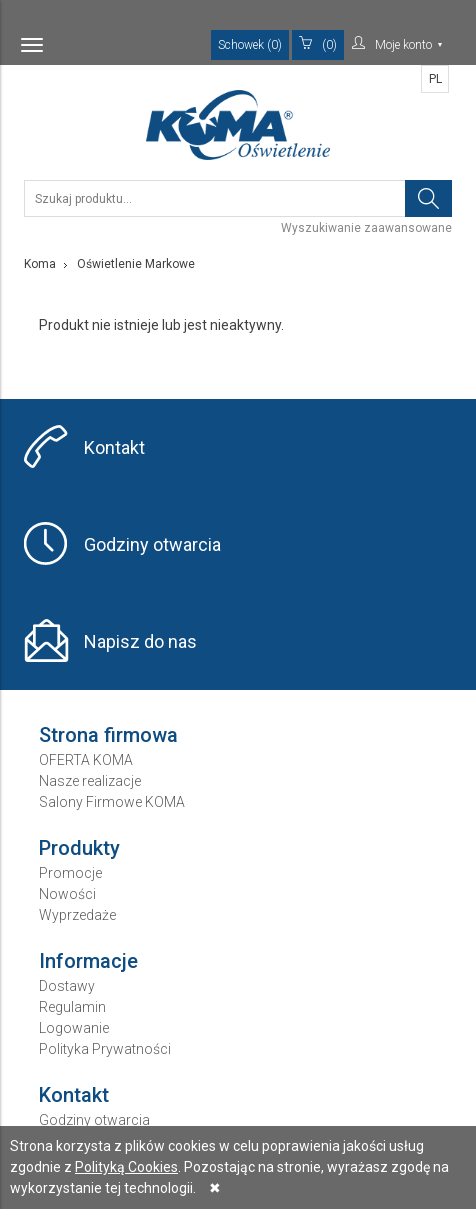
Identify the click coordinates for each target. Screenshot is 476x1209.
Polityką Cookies (126, 1167)
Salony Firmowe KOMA (112, 802)
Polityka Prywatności (105, 1049)
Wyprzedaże (77, 915)
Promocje (70, 873)
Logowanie (74, 1028)
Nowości (67, 894)
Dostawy (67, 986)
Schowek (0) (250, 45)
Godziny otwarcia (152, 544)
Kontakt (114, 447)
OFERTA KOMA (86, 760)
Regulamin (72, 1007)
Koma (40, 264)
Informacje (88, 961)
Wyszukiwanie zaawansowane (366, 228)
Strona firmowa (108, 735)
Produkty (79, 848)
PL (435, 79)
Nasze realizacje (90, 781)
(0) (318, 44)
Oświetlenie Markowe (136, 264)
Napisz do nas (140, 641)
